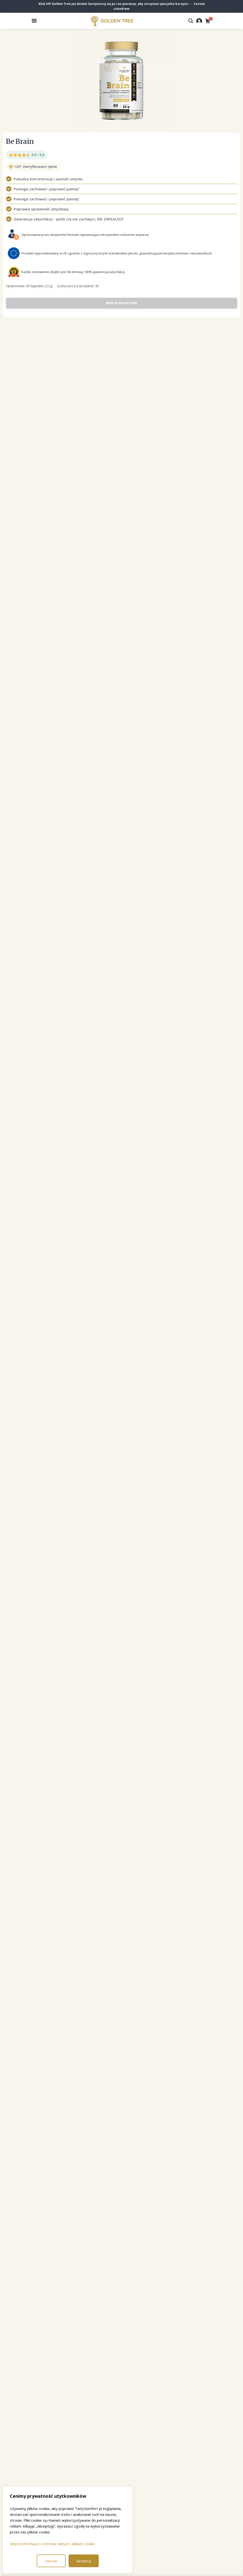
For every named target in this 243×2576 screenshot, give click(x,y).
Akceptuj (83, 2560)
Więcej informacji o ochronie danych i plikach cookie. (53, 2543)
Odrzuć (51, 2560)
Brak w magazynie (121, 303)
